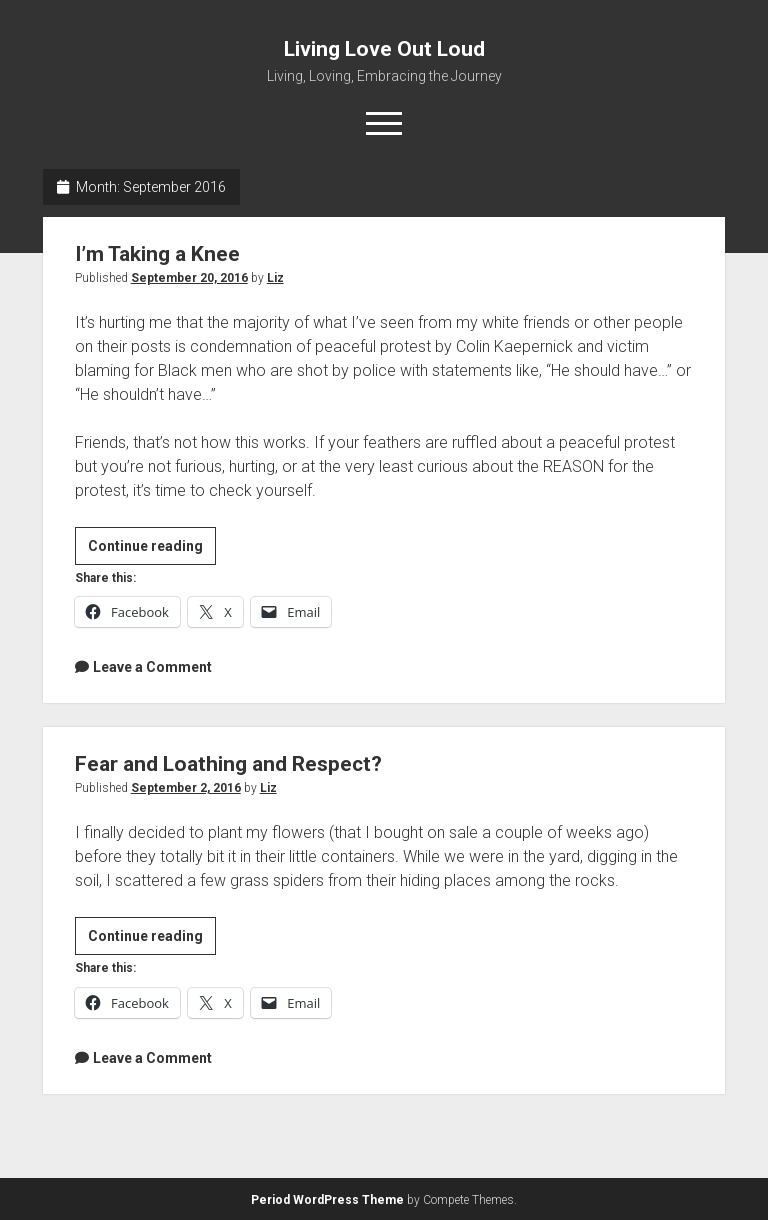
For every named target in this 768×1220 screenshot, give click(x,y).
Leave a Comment (152, 667)
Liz (275, 278)
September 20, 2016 (189, 278)
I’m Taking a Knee (157, 254)
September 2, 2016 (186, 788)
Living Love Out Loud (384, 49)
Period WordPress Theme (327, 1200)
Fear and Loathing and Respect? (228, 764)
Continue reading (152, 549)
